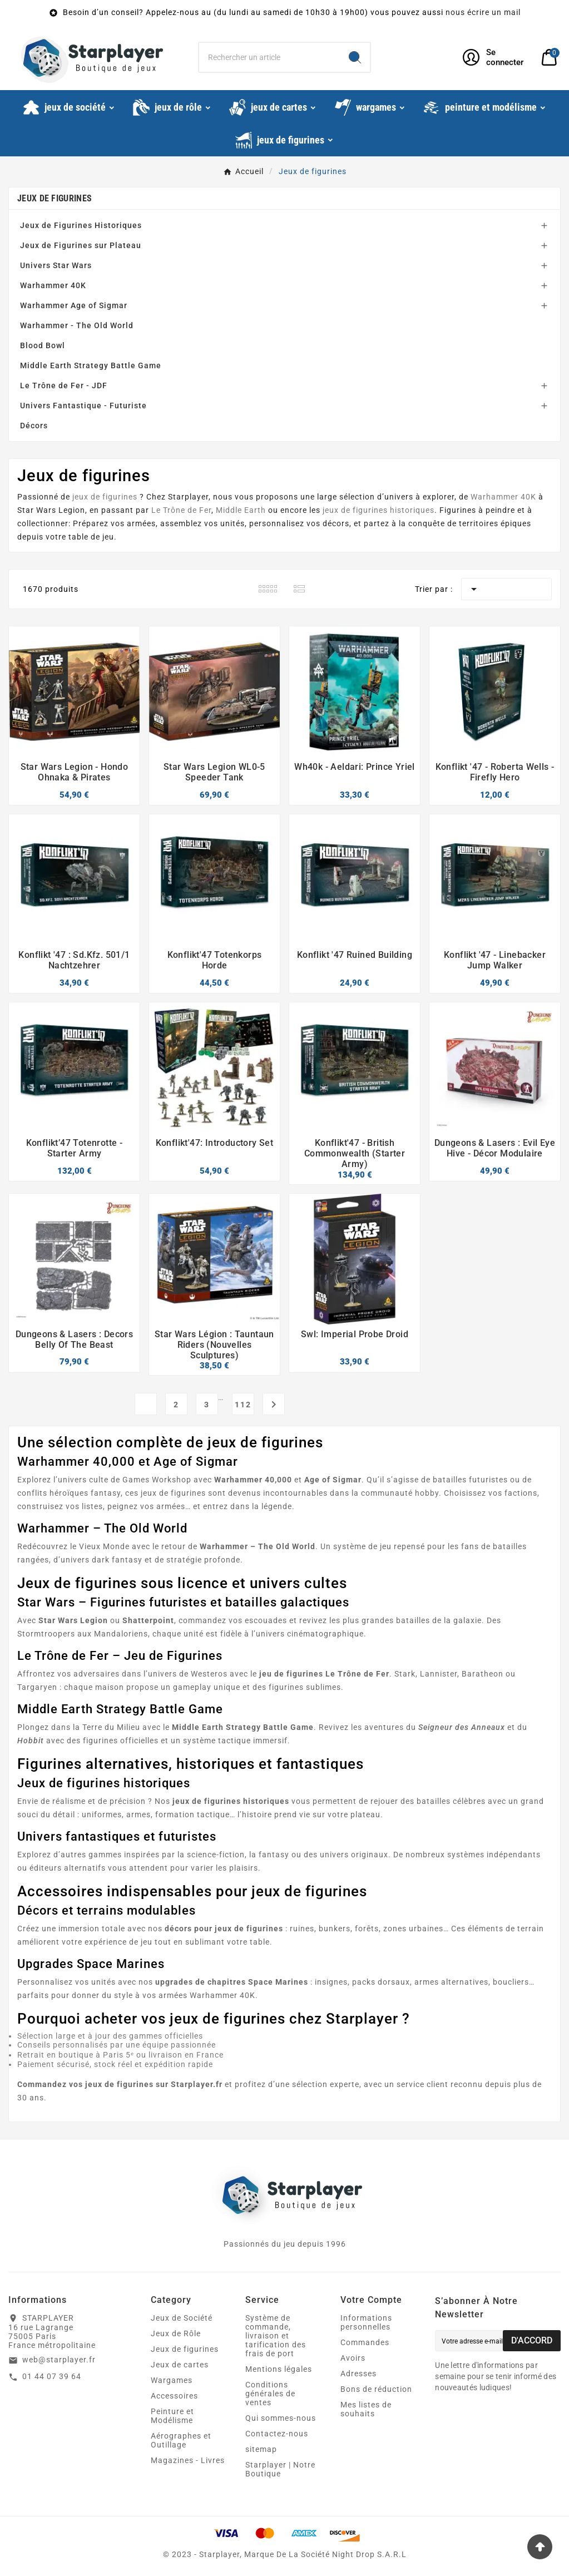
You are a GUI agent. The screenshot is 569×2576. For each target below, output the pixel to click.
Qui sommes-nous (280, 2418)
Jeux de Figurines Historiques (81, 225)
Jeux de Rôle (176, 2333)
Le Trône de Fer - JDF (63, 385)
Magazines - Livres (188, 2460)
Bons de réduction (376, 2389)
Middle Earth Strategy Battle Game (90, 365)
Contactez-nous (276, 2433)
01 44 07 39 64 (51, 2376)
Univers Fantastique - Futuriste (83, 405)
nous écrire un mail (483, 12)
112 (243, 1404)
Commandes (364, 2342)
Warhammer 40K (53, 285)
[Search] (355, 57)
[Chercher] (269, 57)
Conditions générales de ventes (270, 2393)
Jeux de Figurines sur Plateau (80, 245)
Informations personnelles (366, 2322)
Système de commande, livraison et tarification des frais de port (275, 2335)
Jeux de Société (181, 2317)
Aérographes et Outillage (181, 2440)
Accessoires (174, 2395)
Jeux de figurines (54, 198)
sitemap (261, 2449)
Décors (34, 425)
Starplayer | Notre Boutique (280, 2469)
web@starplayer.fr (59, 2359)
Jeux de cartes (180, 2364)
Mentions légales (278, 2369)
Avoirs (352, 2357)
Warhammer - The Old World (76, 325)
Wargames (171, 2380)
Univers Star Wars (56, 265)
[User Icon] (495, 57)
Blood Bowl (42, 345)
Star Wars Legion (51, 510)
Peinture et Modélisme (172, 2416)
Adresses (358, 2373)
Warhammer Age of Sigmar (73, 305)
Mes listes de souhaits (366, 2409)
